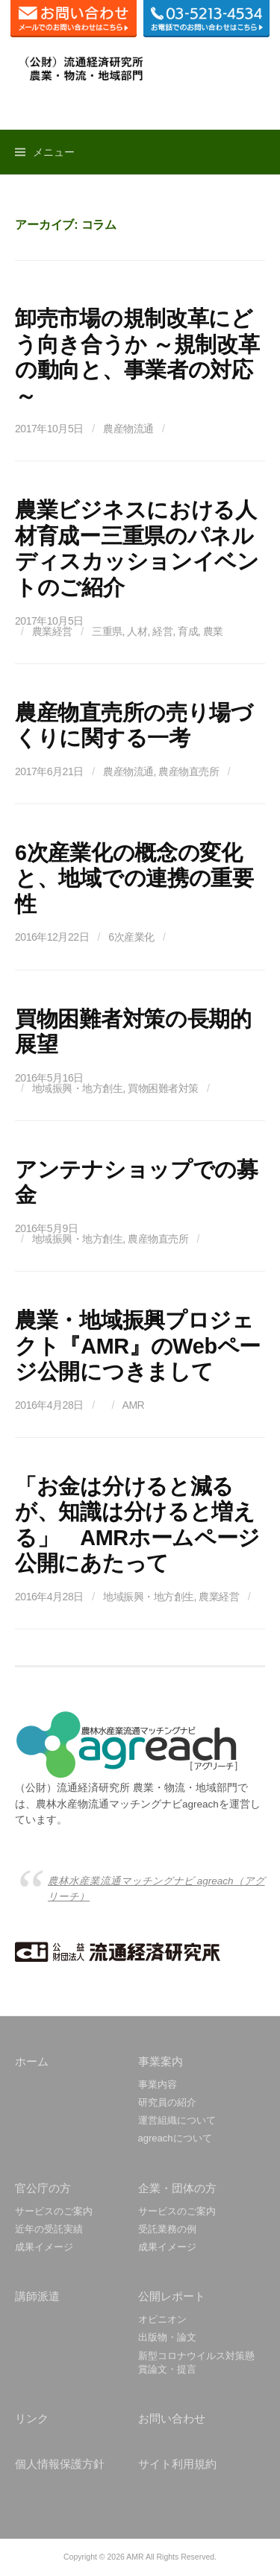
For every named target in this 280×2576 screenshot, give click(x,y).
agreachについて (175, 2138)
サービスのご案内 (54, 2211)
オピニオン (162, 2319)
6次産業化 (131, 937)
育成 (188, 631)
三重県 (107, 631)
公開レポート (171, 2296)
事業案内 (160, 2061)
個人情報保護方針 (60, 2463)
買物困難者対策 (163, 1088)
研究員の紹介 (167, 2102)
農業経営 (52, 631)
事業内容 (157, 2084)
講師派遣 (37, 2296)
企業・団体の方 (177, 2188)
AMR (133, 1405)
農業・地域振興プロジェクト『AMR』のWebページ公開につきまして (138, 1345)
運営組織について (177, 2120)
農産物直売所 (188, 771)
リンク (32, 2418)
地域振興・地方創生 (77, 1088)
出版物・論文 (167, 2337)
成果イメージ (44, 2247)
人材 (137, 631)
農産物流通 (128, 429)
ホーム (32, 2061)
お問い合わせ (171, 2418)
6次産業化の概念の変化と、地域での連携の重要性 (134, 878)
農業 (213, 631)
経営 (162, 631)
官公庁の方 (43, 2188)
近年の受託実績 (49, 2229)
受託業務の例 (167, 2229)
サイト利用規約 (177, 2463)
